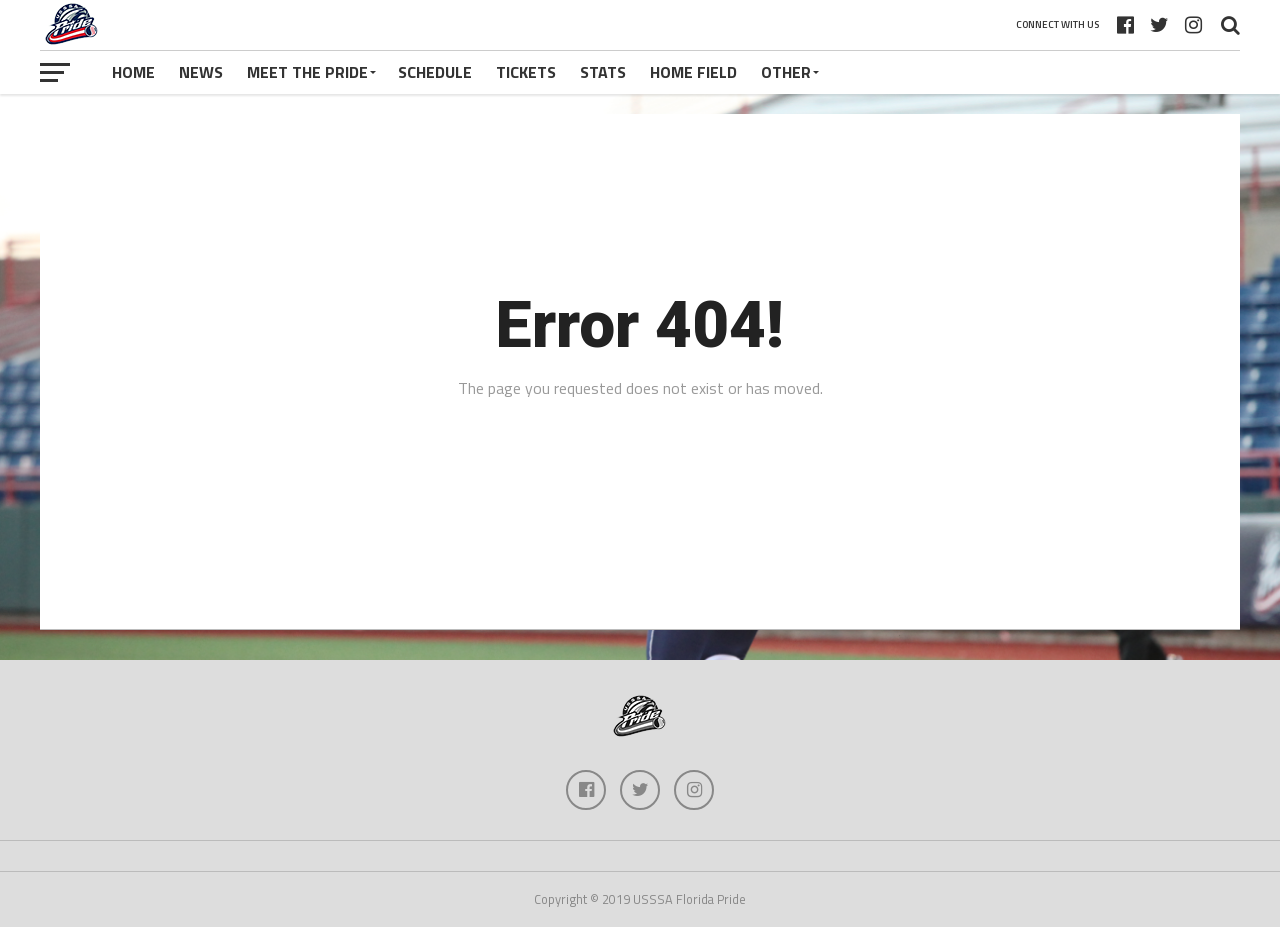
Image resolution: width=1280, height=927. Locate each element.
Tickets (526, 72)
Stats (603, 72)
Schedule (435, 72)
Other (786, 72)
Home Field (693, 72)
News (201, 72)
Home (133, 72)
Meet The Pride (307, 72)
